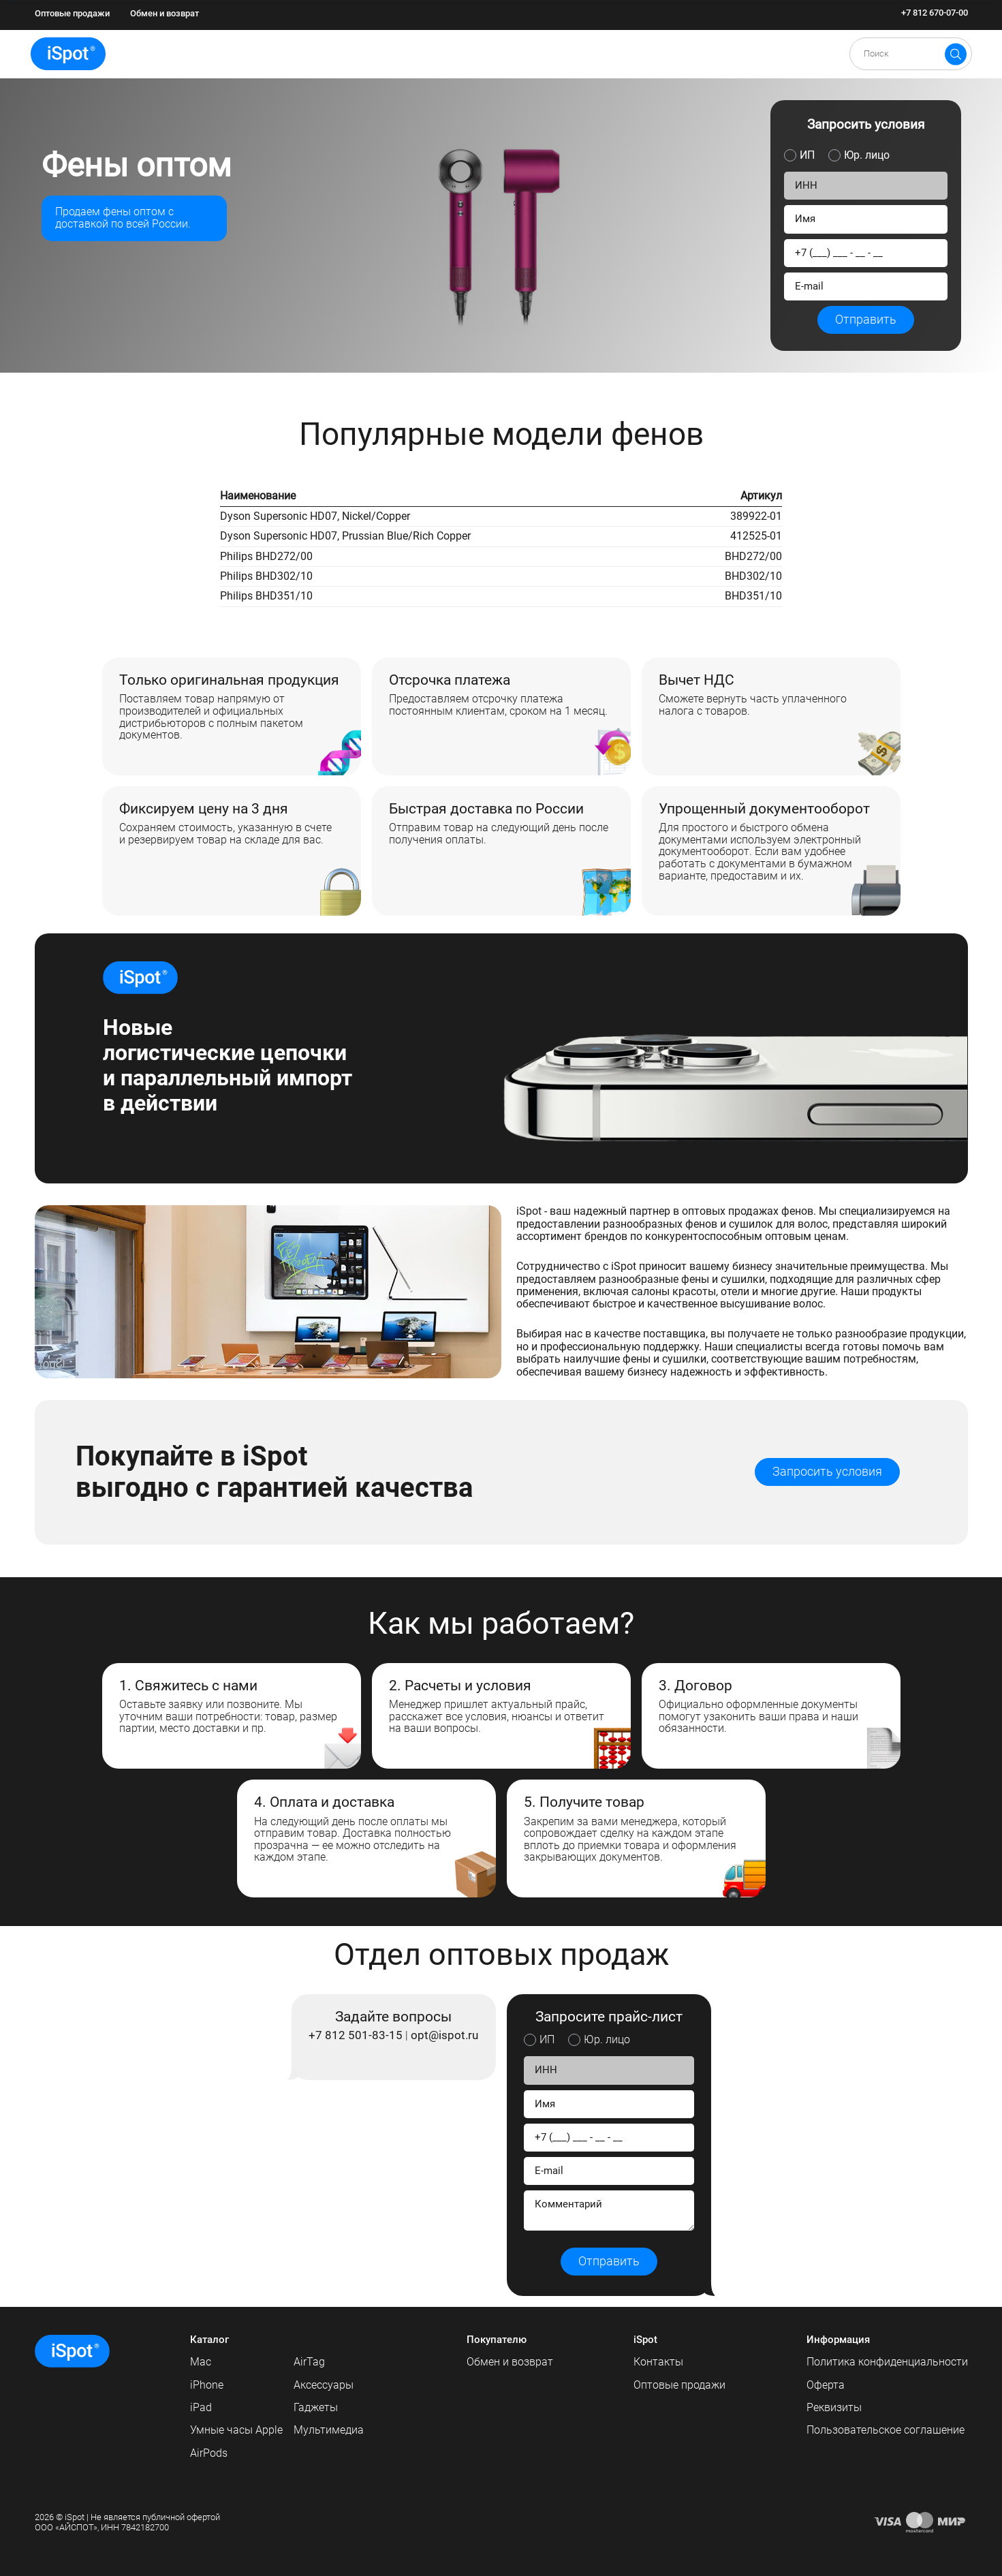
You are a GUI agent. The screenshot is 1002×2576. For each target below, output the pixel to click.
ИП (807, 155)
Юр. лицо (867, 155)
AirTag (309, 2361)
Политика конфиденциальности (887, 2361)
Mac (200, 2361)
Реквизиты (834, 2407)
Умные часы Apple (236, 2429)
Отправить (865, 319)
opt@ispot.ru (444, 2036)
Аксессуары (324, 2384)
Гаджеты (316, 2407)
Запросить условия (827, 1471)
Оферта (826, 2384)
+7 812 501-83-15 (356, 2036)
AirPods (209, 2453)
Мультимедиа (329, 2429)
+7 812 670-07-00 (934, 13)
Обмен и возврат (164, 13)
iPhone (206, 2384)
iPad (201, 2407)
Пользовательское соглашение (886, 2429)
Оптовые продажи (72, 13)
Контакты (658, 2361)
